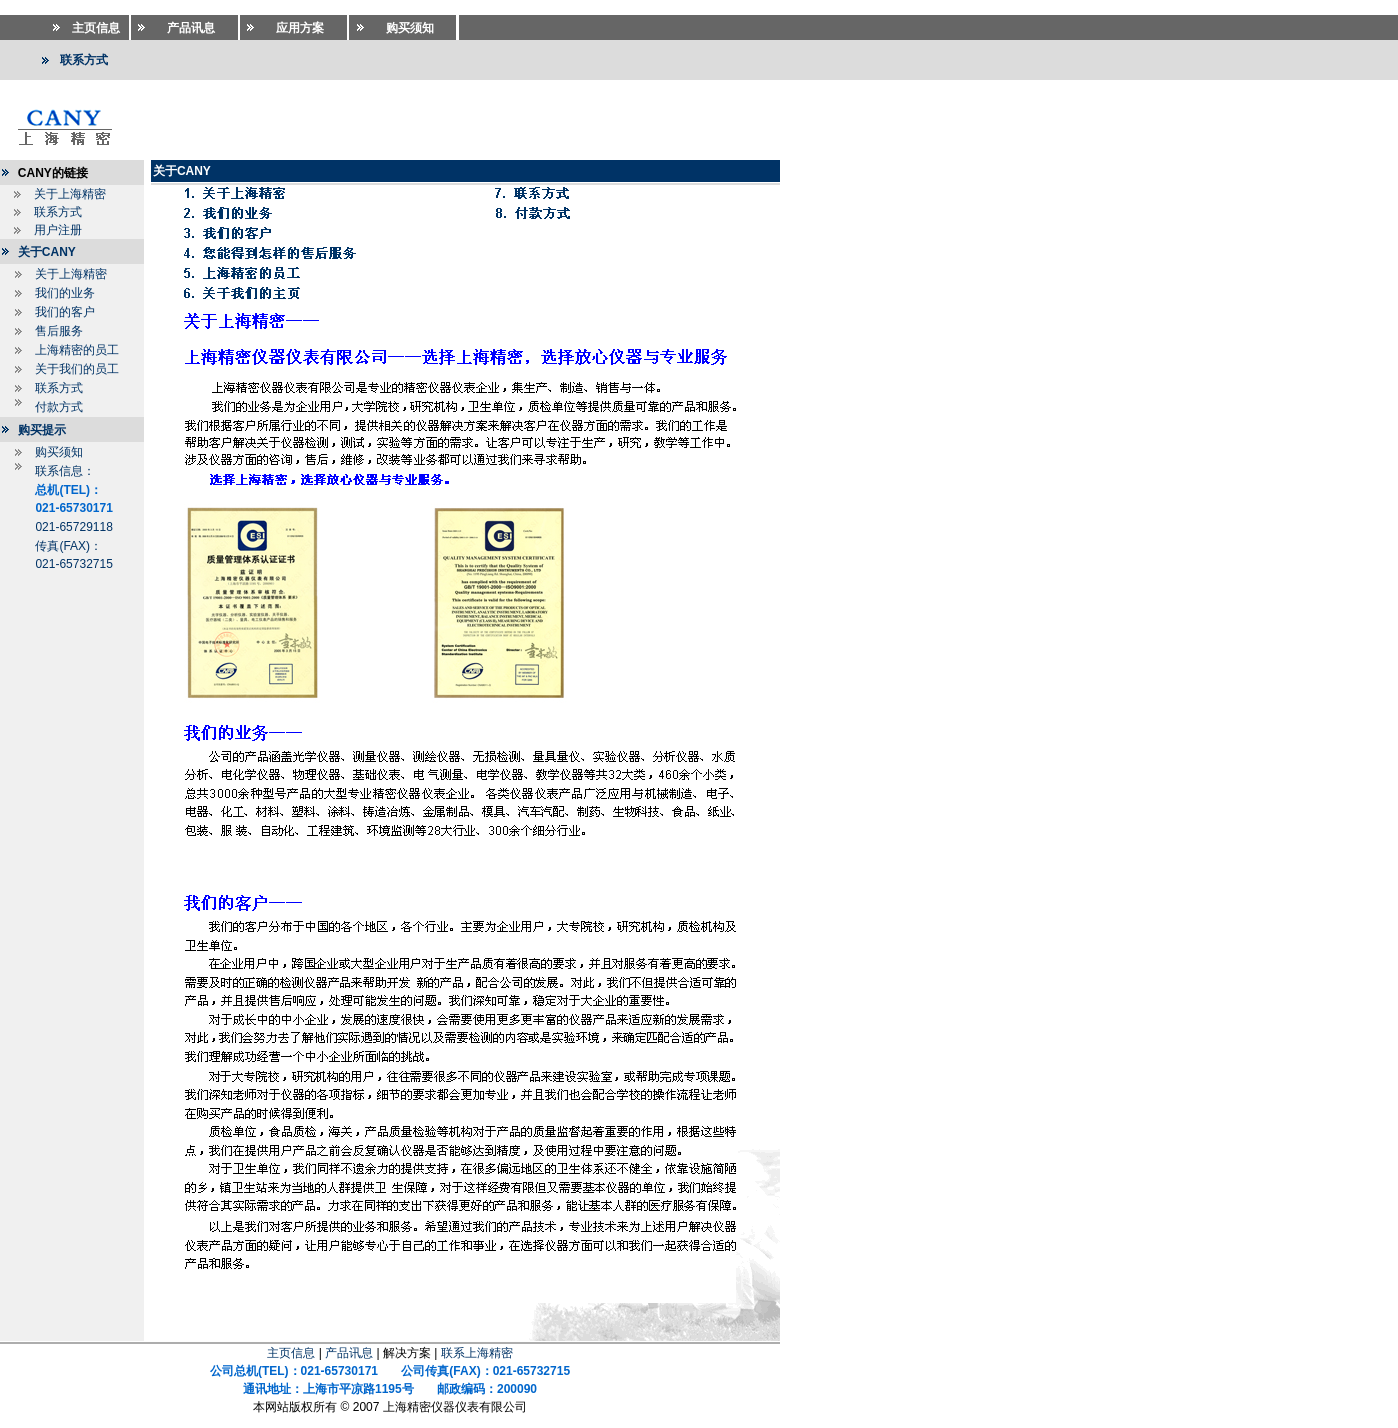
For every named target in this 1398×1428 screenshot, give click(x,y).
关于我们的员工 (77, 369)
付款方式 (59, 407)
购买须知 (59, 452)
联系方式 (58, 212)
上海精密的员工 (77, 350)
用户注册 (58, 230)
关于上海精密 (70, 194)
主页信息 (291, 1353)
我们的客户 (65, 312)
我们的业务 (65, 293)
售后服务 (59, 331)
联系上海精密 (477, 1353)
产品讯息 (349, 1353)
